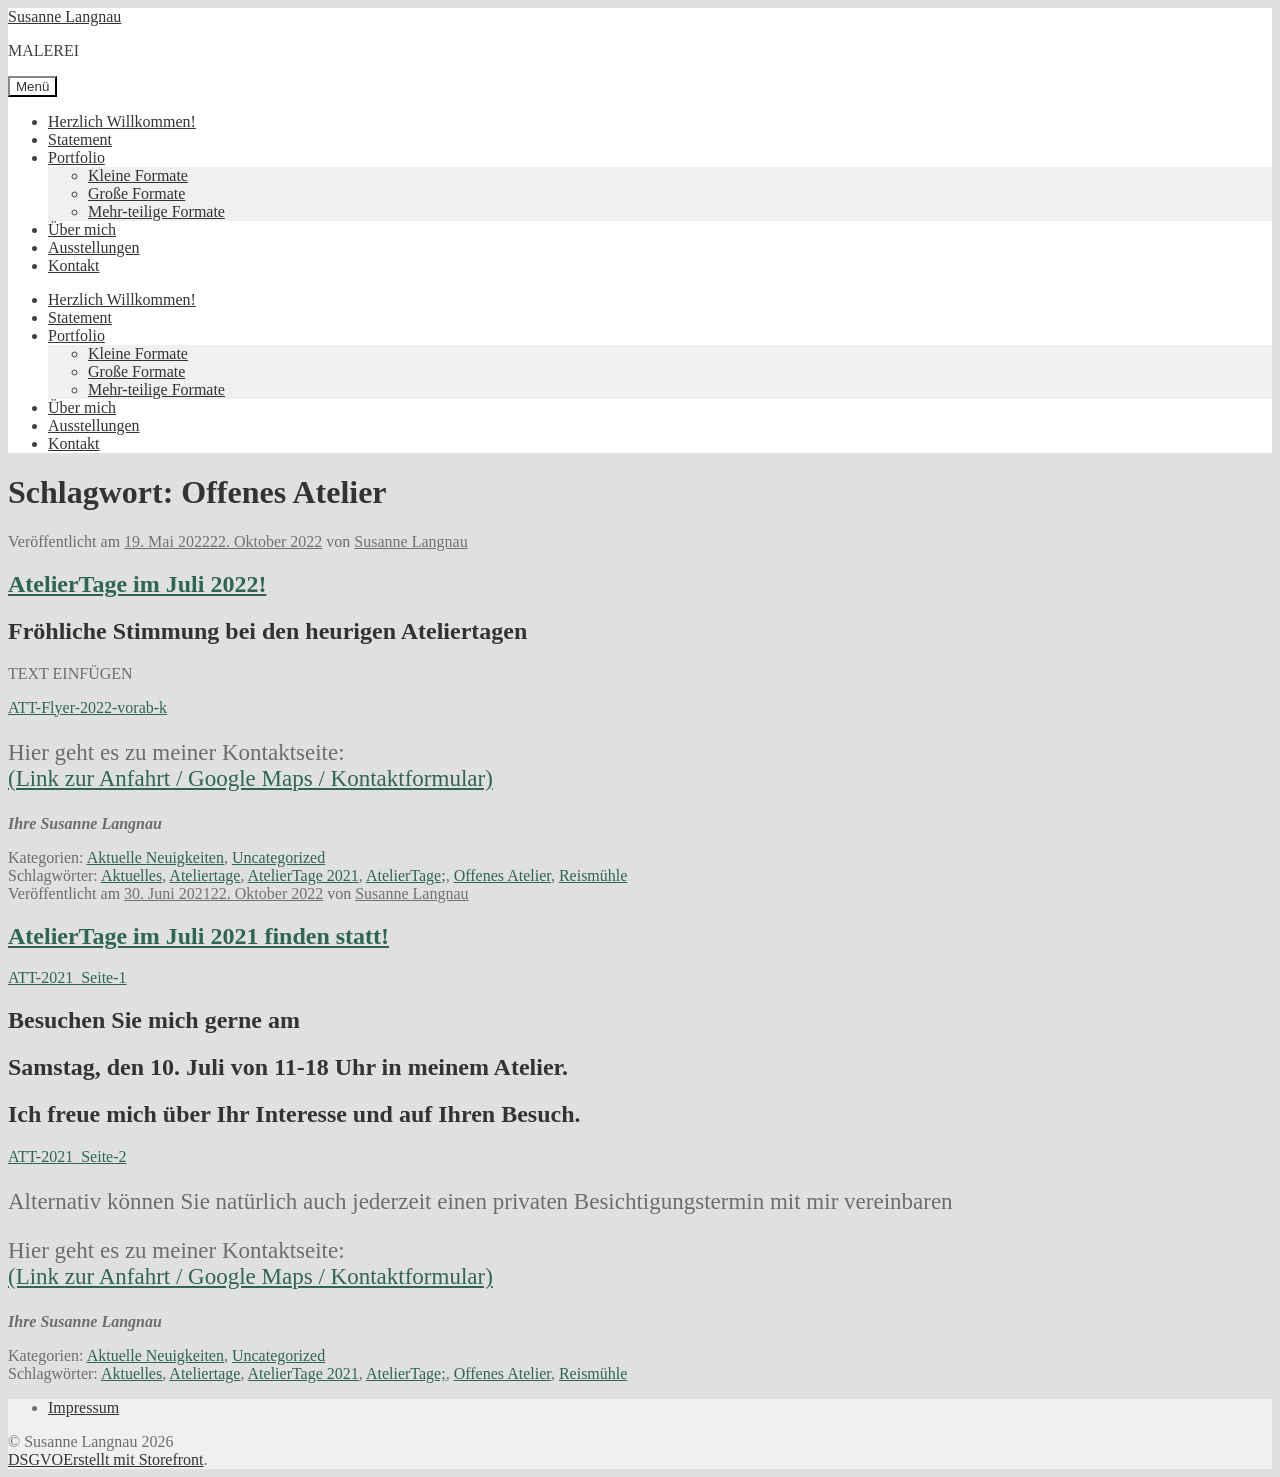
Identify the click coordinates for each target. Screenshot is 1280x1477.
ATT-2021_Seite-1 (67, 977)
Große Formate (136, 193)
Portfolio (76, 157)
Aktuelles (131, 875)
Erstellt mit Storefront (133, 1459)
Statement (80, 139)
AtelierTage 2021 (303, 875)
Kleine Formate (138, 175)
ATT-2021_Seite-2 (67, 1156)
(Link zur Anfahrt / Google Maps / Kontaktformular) (250, 778)
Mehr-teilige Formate (156, 211)
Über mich (82, 229)
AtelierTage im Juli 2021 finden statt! (198, 936)
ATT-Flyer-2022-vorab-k (87, 707)
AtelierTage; (406, 875)
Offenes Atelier (502, 875)
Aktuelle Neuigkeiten (155, 857)
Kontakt (74, 265)
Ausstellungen (94, 247)
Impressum (83, 1407)
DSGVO (35, 1459)
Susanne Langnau (64, 16)
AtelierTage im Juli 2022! (137, 584)
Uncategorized (278, 857)
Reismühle (593, 875)
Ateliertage (204, 875)
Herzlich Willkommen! (122, 121)
